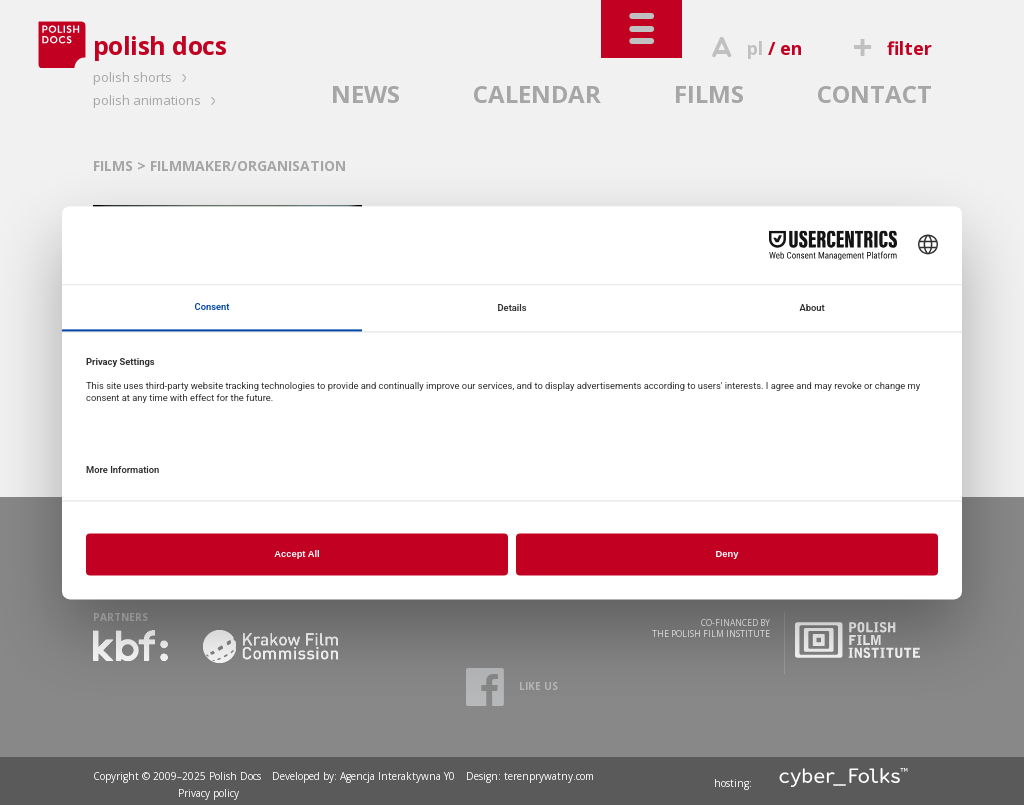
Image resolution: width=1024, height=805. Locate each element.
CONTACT (874, 93)
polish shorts (143, 77)
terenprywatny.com (549, 776)
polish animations (157, 100)
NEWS (365, 93)
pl (755, 48)
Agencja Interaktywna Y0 (397, 776)
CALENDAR (537, 93)
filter (889, 48)
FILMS (709, 93)
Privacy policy (208, 793)
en (791, 48)
